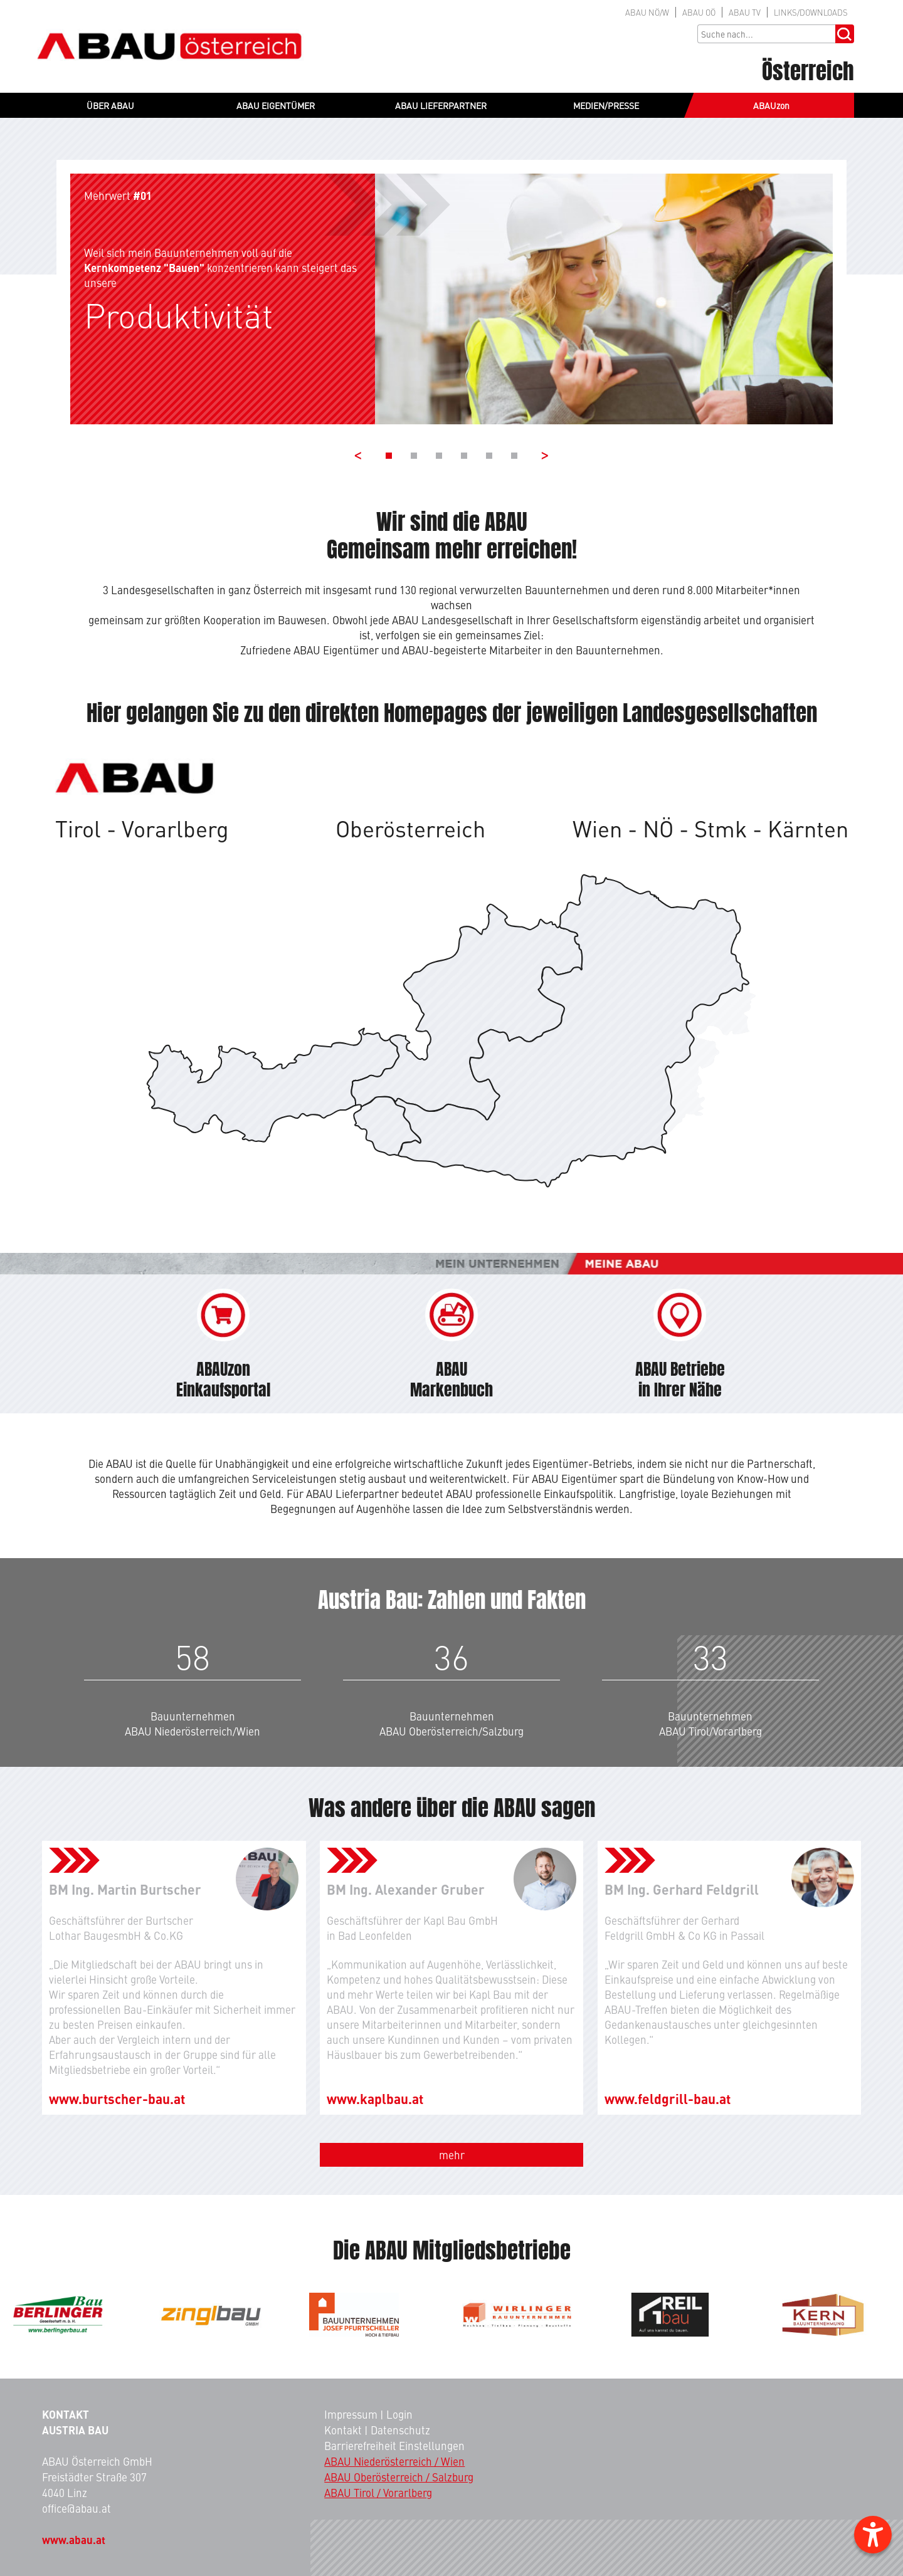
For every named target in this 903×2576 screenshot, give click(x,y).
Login (399, 2414)
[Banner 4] (464, 456)
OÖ (699, 12)
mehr (452, 2154)
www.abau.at (73, 2539)
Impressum (351, 2414)
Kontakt (343, 2429)
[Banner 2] (414, 456)
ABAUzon (771, 105)
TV (745, 12)
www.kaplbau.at (375, 2098)
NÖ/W (647, 12)
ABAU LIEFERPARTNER (441, 105)
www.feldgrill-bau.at (668, 2098)
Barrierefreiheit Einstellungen (394, 2445)
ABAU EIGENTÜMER (275, 105)
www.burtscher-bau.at (117, 2098)
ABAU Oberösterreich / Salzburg (398, 2476)
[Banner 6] (514, 456)
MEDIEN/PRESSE (606, 105)
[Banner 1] (389, 456)
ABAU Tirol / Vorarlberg (378, 2492)
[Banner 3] (439, 456)
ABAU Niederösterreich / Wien (394, 2461)
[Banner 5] (489, 456)
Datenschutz (400, 2429)
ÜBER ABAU (110, 105)
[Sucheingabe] (766, 33)
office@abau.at (76, 2508)
